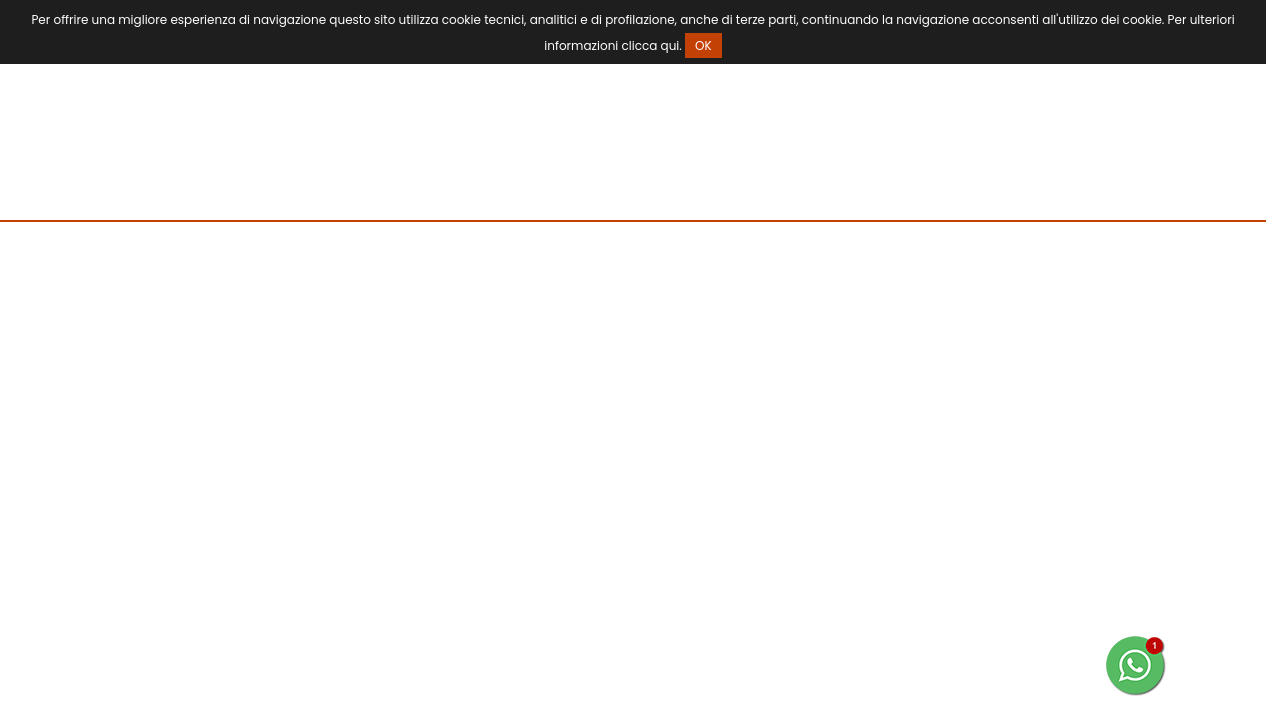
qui (670, 45)
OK (703, 45)
